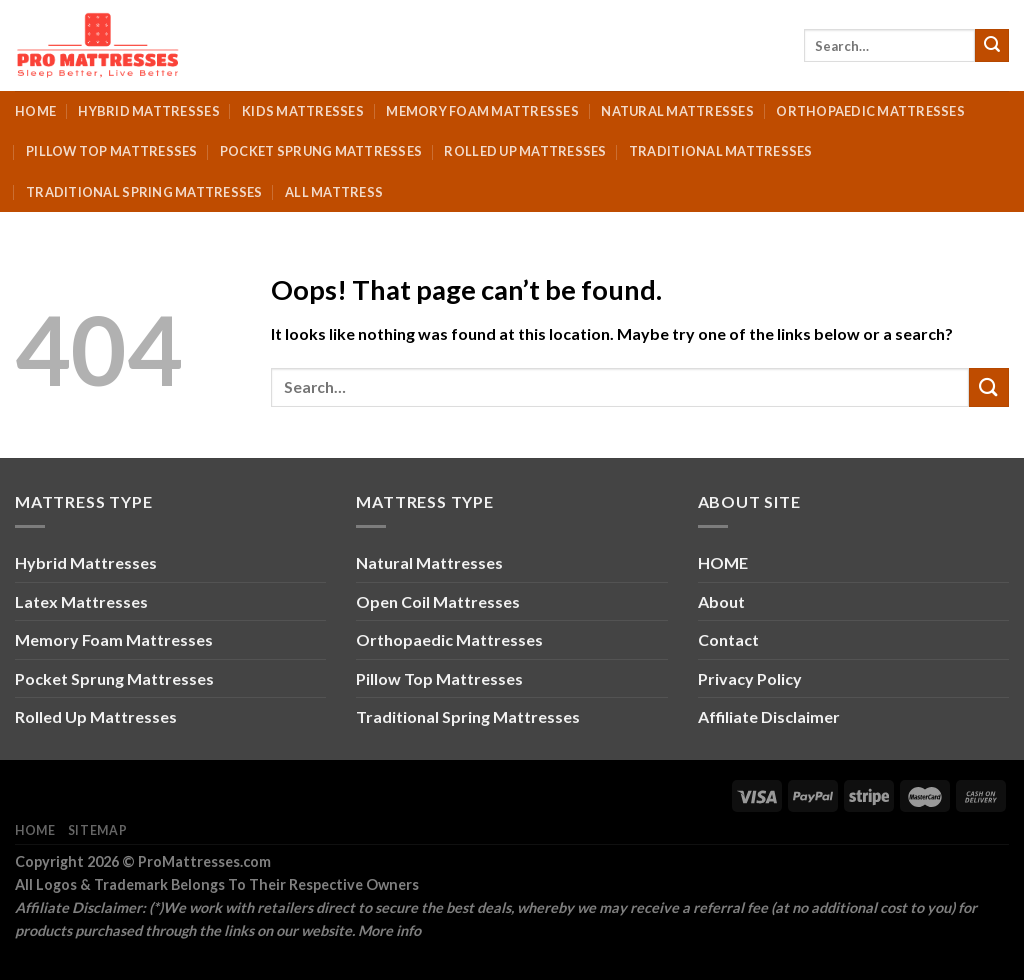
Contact (728, 639)
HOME (723, 562)
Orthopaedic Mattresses (870, 111)
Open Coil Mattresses (438, 601)
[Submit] (992, 46)
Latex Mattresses (81, 601)
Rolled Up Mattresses (525, 151)
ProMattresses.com (204, 861)
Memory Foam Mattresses (482, 111)
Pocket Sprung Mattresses (321, 151)
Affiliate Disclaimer (769, 716)
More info (389, 930)
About (721, 601)
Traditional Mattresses (721, 151)
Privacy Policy (750, 678)
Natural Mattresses (677, 111)
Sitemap (97, 830)
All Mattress (334, 192)
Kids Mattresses (303, 111)
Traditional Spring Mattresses (144, 192)
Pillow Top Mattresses (111, 151)
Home (35, 111)
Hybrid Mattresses (148, 111)
